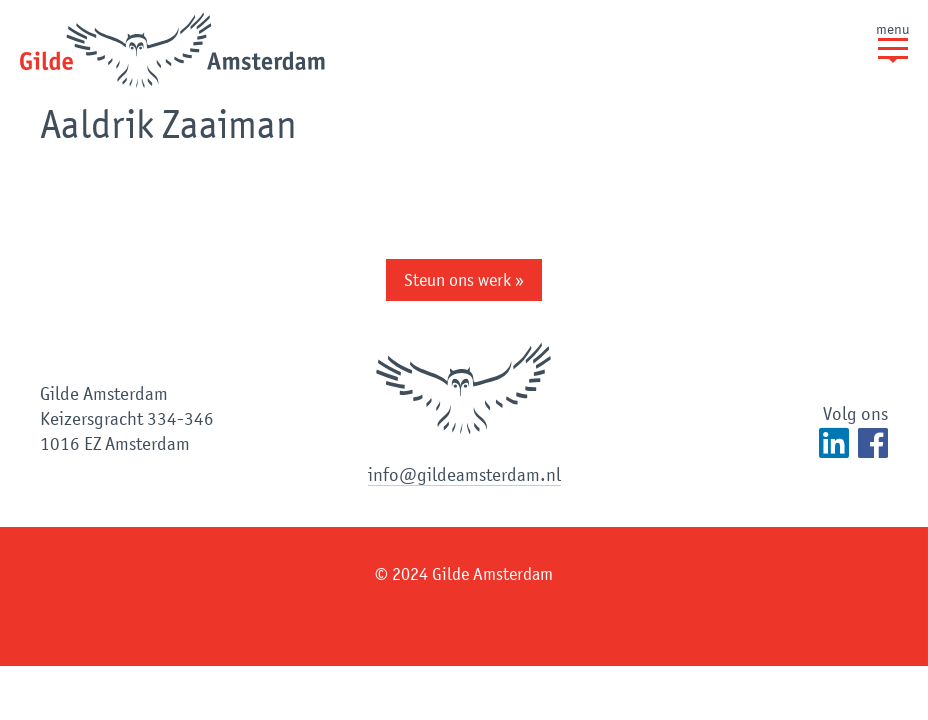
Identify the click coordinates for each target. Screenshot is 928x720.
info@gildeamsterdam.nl (464, 474)
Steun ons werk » (464, 280)
